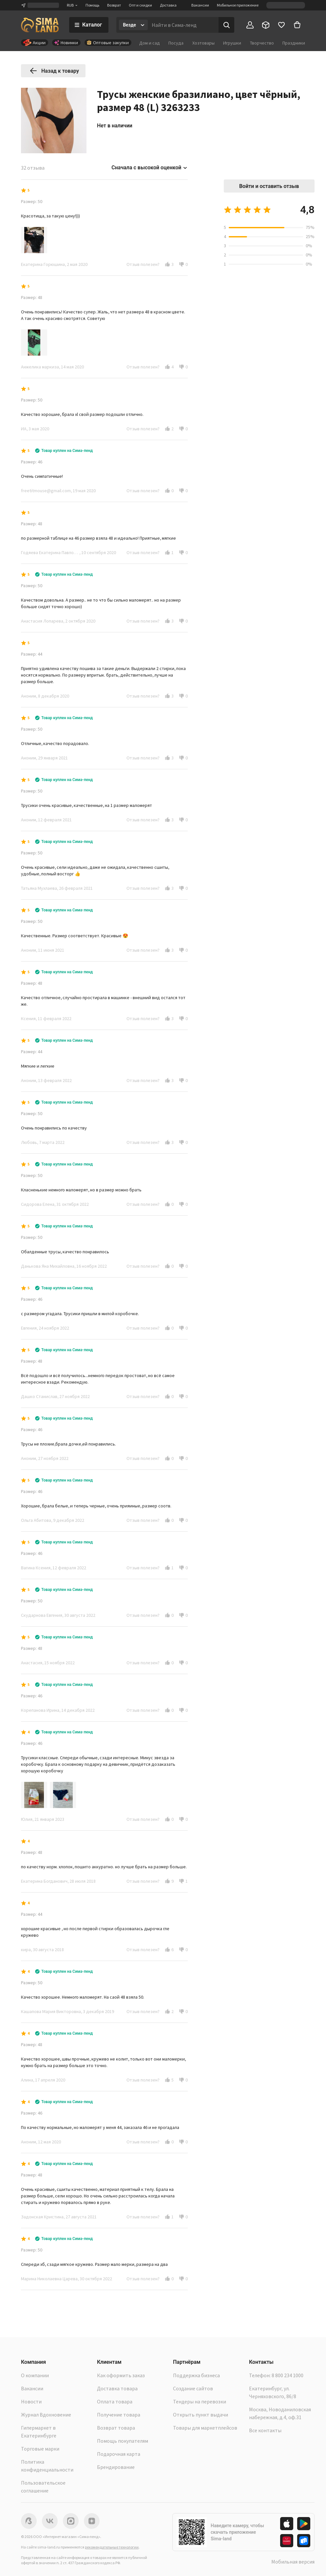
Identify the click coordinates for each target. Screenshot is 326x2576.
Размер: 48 (31, 297)
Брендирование (116, 2467)
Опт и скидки (140, 5)
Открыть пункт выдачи (200, 2414)
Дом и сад (149, 43)
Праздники (293, 43)
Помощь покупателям (122, 2440)
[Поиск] (226, 25)
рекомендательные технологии (112, 2547)
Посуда (175, 43)
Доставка (168, 5)
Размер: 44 (31, 654)
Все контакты (265, 2430)
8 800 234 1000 (287, 2375)
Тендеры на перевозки (199, 2401)
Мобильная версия (293, 2561)
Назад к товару (54, 71)
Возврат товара (116, 2427)
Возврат (114, 5)
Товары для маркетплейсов (205, 2427)
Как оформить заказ (121, 2375)
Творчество (262, 43)
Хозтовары (203, 43)
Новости (31, 2401)
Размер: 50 (31, 201)
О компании (35, 2375)
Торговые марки (40, 2448)
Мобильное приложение (238, 5)
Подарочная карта (118, 2454)
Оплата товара (114, 2401)
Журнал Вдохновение (46, 2414)
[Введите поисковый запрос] (183, 25)
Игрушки (232, 43)
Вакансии (200, 5)
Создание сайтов (193, 2388)
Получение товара (118, 2414)
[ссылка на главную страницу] (40, 24)
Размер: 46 (31, 462)
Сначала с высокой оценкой (149, 167)
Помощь (92, 5)
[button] (167, 264)
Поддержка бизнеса (196, 2375)
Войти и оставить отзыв (269, 186)
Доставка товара (117, 2388)
